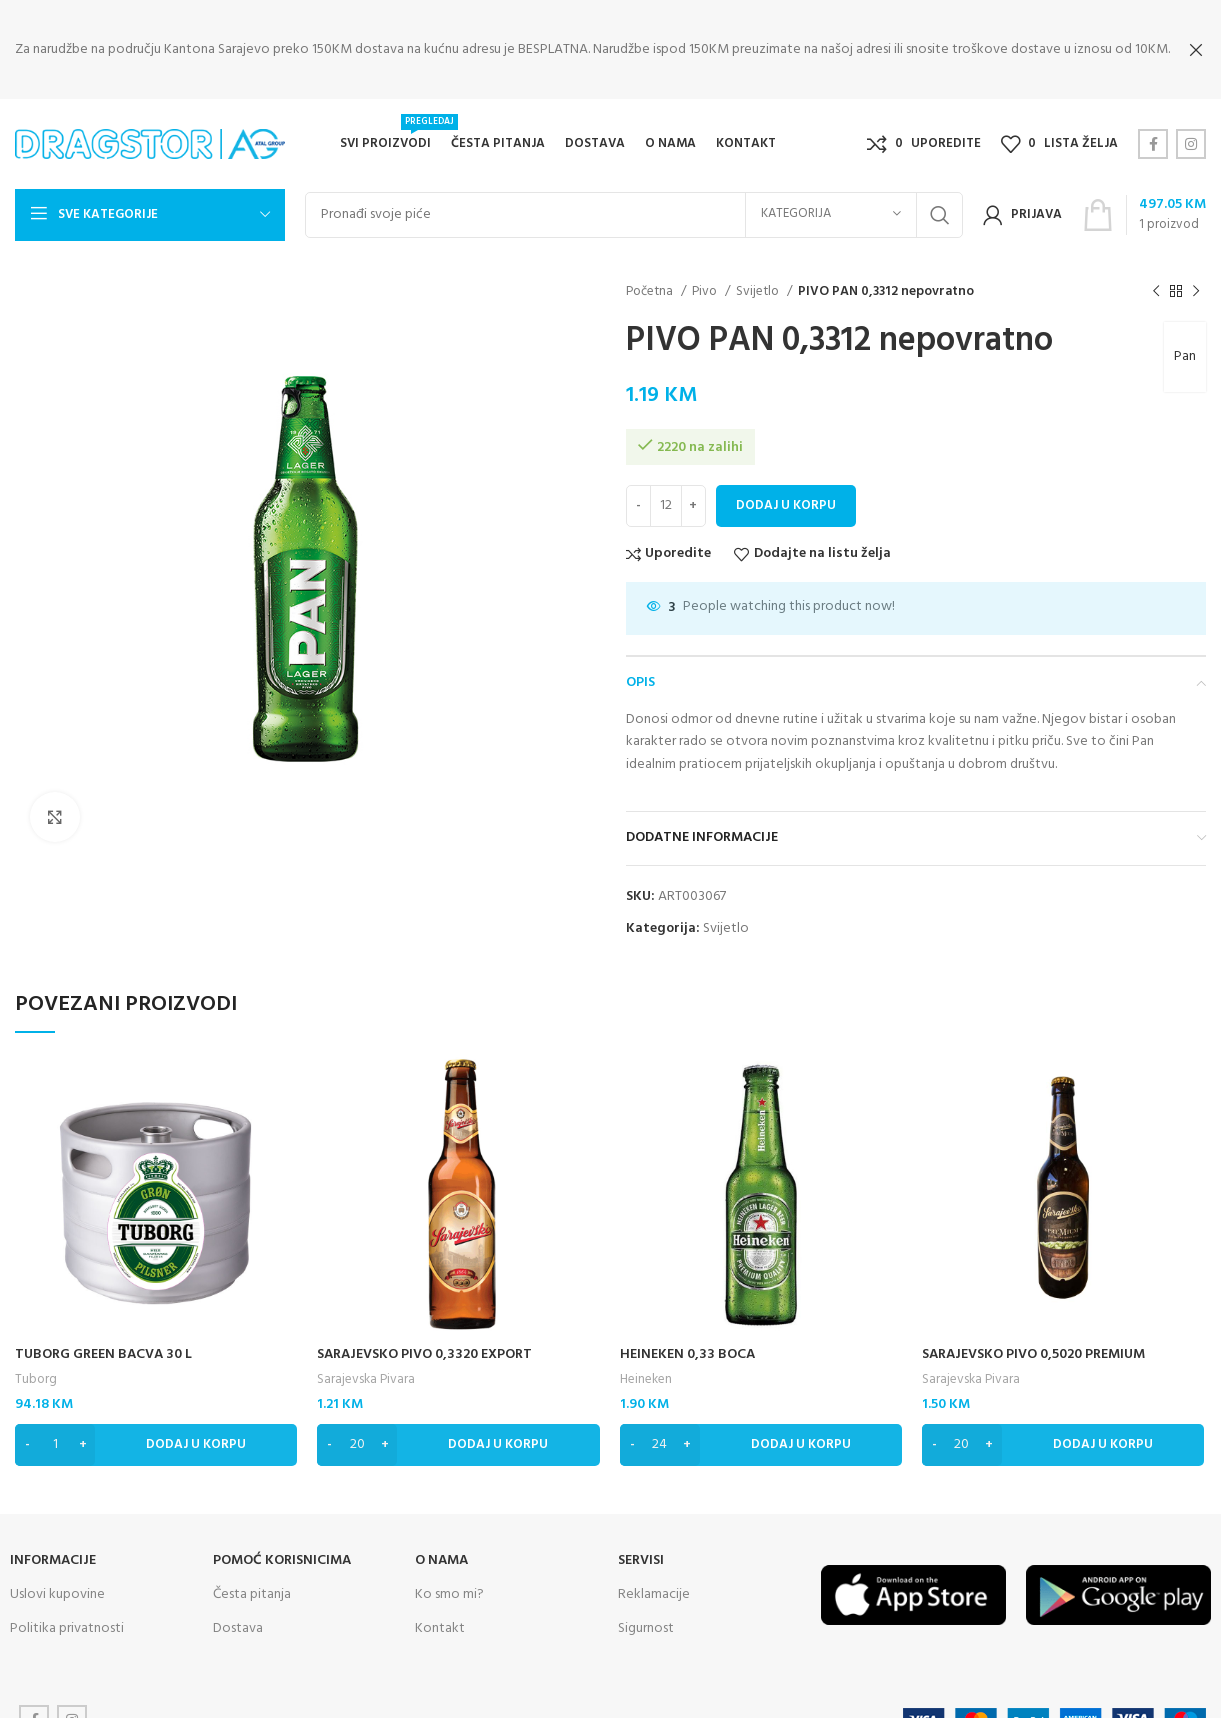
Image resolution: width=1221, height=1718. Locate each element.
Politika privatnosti (67, 1612)
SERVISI (641, 1544)
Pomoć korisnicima (282, 1544)
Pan (1185, 340)
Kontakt (440, 1612)
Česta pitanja (252, 1578)
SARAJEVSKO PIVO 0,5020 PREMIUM (1033, 1338)
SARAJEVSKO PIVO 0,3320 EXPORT (424, 1338)
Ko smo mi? (449, 1578)
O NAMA (441, 1544)
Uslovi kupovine (57, 1578)
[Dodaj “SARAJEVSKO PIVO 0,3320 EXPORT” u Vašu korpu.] (458, 1429)
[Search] (634, 199)
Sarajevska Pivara (366, 1363)
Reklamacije (654, 1578)
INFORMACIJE (53, 1544)
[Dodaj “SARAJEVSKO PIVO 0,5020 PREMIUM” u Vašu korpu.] (1063, 1429)
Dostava (238, 1612)
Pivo (706, 275)
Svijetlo (759, 275)
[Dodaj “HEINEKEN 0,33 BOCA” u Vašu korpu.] (761, 1429)
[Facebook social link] (1153, 128)
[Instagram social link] (1191, 128)
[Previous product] (1156, 275)
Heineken (646, 1363)
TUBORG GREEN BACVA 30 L (103, 1338)
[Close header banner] (1196, 50)
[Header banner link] (580, 50)
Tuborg (36, 1363)
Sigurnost (646, 1612)
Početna (651, 275)
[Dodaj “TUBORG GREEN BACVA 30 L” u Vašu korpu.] (156, 1429)
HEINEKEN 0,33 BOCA (687, 1338)
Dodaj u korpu (786, 489)
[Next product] (1196, 275)
